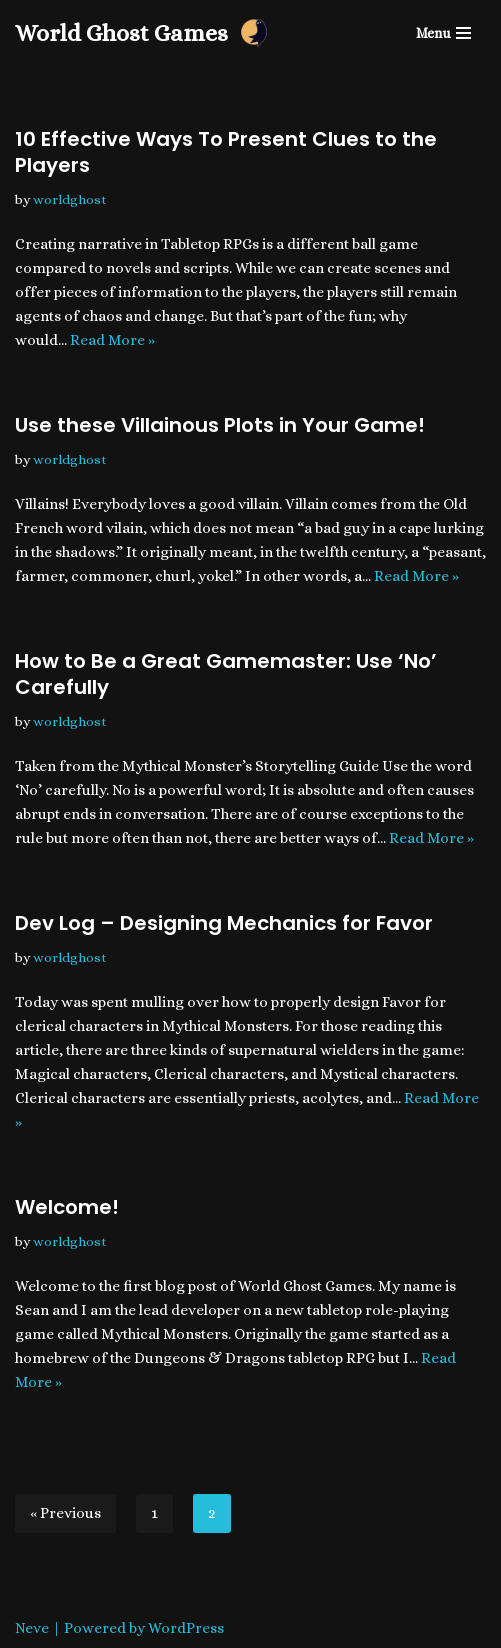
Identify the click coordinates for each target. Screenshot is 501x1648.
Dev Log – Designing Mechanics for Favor (224, 923)
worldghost (70, 199)
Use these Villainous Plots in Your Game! (220, 425)
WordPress (186, 1628)
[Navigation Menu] (443, 33)
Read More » (112, 340)
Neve (32, 1628)
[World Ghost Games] (142, 33)
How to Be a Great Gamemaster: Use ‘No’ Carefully (226, 674)
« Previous (65, 1513)
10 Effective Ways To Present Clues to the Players (226, 152)
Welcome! (67, 1207)
